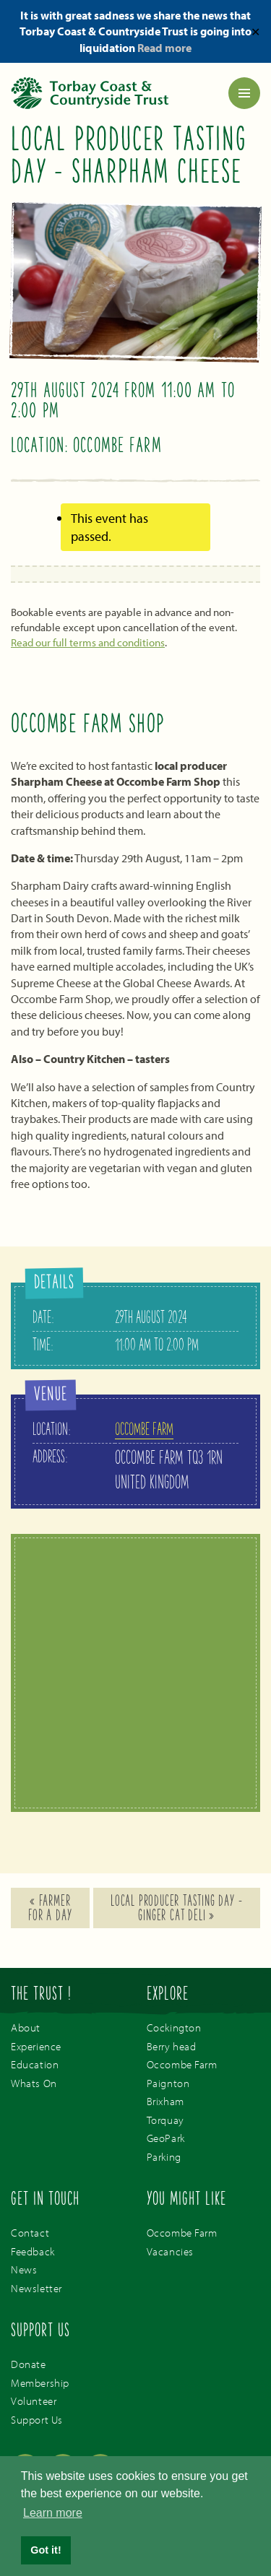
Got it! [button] (45, 2550)
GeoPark (166, 2138)
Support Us (37, 2420)
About (25, 2027)
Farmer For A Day (50, 1909)
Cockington (174, 2027)
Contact (30, 2232)
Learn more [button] (52, 2513)
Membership (40, 2383)
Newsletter (36, 2288)
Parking (164, 2157)
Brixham (165, 2101)
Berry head (172, 2046)
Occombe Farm (144, 1431)
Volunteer (33, 2401)
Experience (36, 2046)
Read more (164, 47)
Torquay (165, 2120)
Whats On (34, 2083)
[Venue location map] (135, 1674)
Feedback (33, 2251)
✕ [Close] (255, 31)
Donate (28, 2364)
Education (35, 2064)
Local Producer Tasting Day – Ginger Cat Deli (176, 1909)
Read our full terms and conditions (88, 642)
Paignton (168, 2083)
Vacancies (170, 2251)
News (24, 2269)
